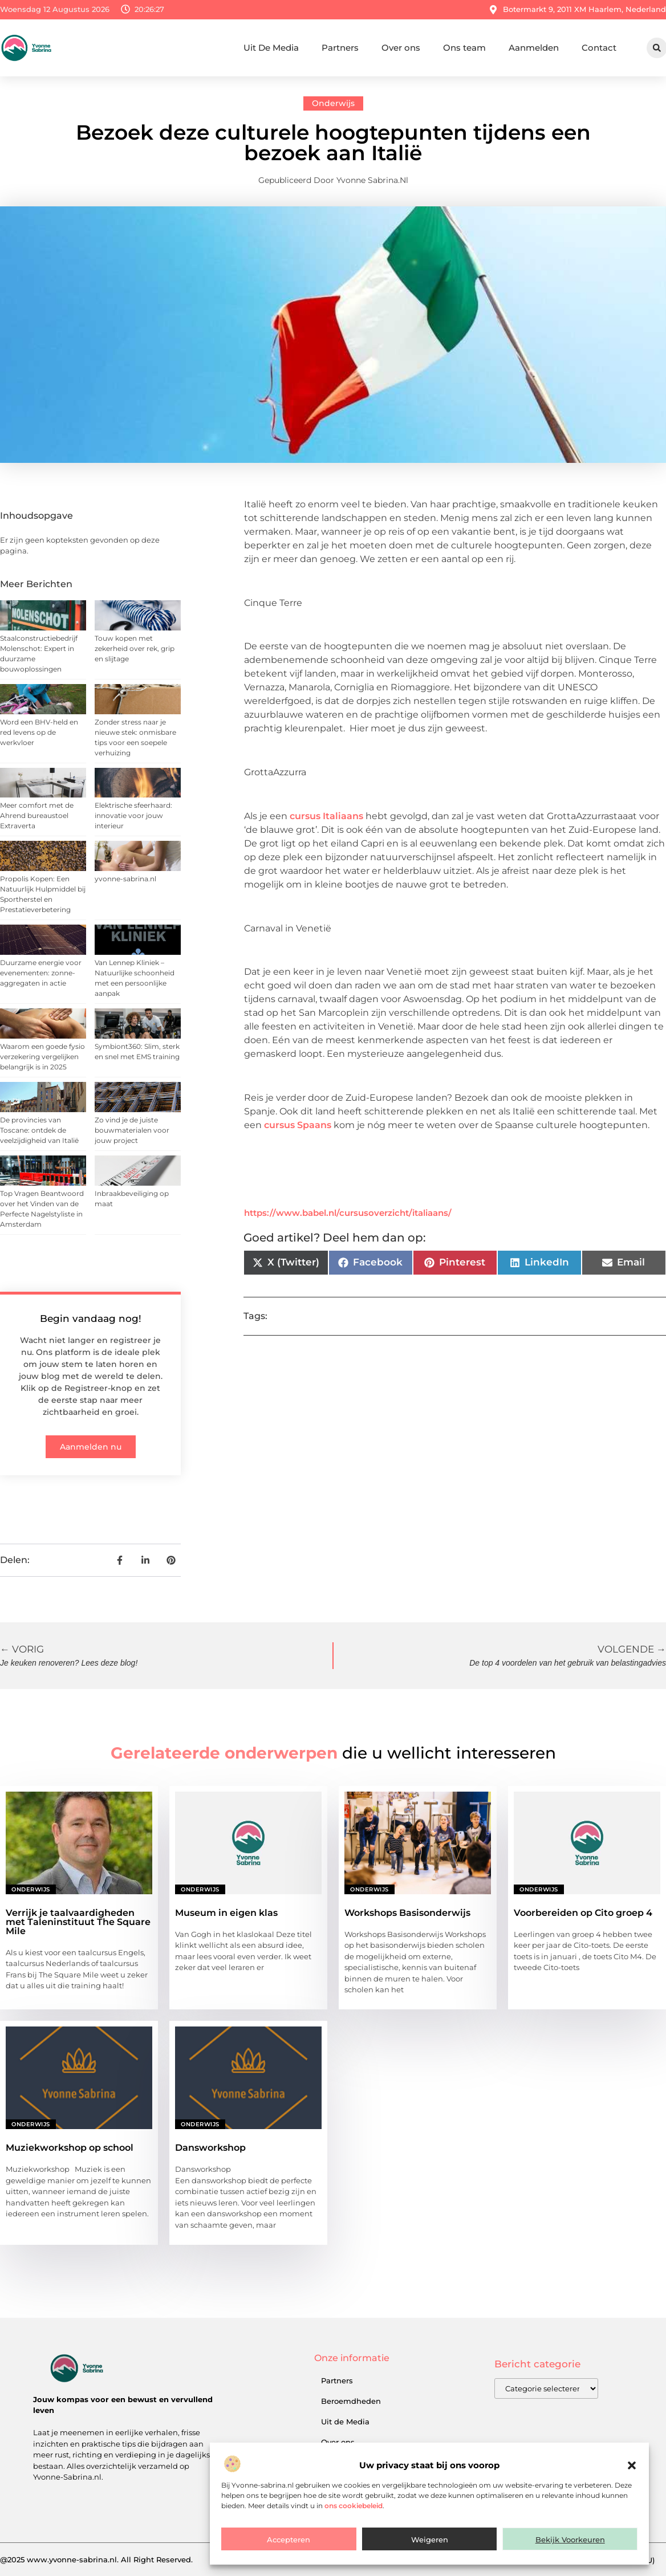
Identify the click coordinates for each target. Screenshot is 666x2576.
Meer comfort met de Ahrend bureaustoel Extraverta (37, 815)
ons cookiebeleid (353, 2505)
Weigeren (429, 2539)
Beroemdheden (351, 2401)
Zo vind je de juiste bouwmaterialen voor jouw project (132, 1130)
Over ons (400, 47)
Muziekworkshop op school (69, 2147)
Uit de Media (345, 2421)
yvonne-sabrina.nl (125, 878)
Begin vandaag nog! (90, 1318)
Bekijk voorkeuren (570, 2539)
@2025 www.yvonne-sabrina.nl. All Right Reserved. (96, 2559)
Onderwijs (333, 103)
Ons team (464, 47)
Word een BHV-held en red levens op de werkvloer (39, 732)
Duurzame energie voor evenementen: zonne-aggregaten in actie (41, 972)
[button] (631, 2465)
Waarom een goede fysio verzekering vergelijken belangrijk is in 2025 (42, 1056)
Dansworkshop (210, 2147)
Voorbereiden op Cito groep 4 (583, 1912)
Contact (599, 47)
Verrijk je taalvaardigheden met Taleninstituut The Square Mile (78, 1921)
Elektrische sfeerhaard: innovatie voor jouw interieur (133, 815)
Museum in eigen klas (226, 1912)
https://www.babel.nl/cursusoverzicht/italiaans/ (348, 1212)
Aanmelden (534, 47)
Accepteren (288, 2539)
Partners (340, 47)
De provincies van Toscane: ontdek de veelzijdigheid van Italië (39, 1130)
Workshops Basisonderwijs (407, 1912)
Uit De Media (271, 47)
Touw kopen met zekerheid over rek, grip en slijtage (134, 648)
